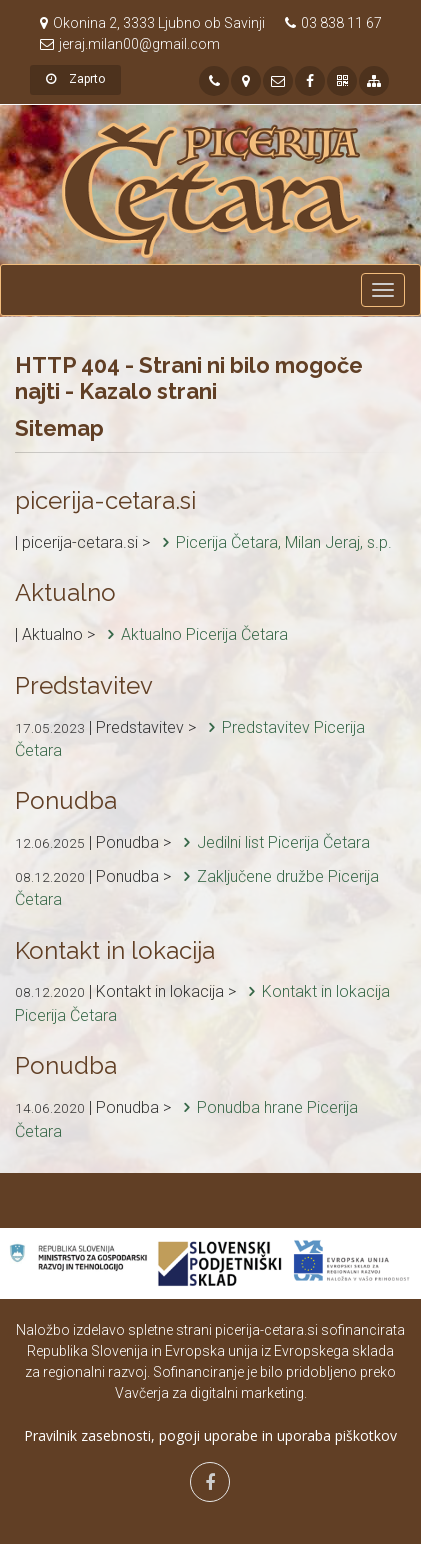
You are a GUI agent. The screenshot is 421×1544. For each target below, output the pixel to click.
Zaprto (75, 79)
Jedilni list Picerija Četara (272, 842)
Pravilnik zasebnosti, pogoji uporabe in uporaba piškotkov (210, 1435)
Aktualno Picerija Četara (193, 634)
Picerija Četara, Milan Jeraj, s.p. (273, 542)
